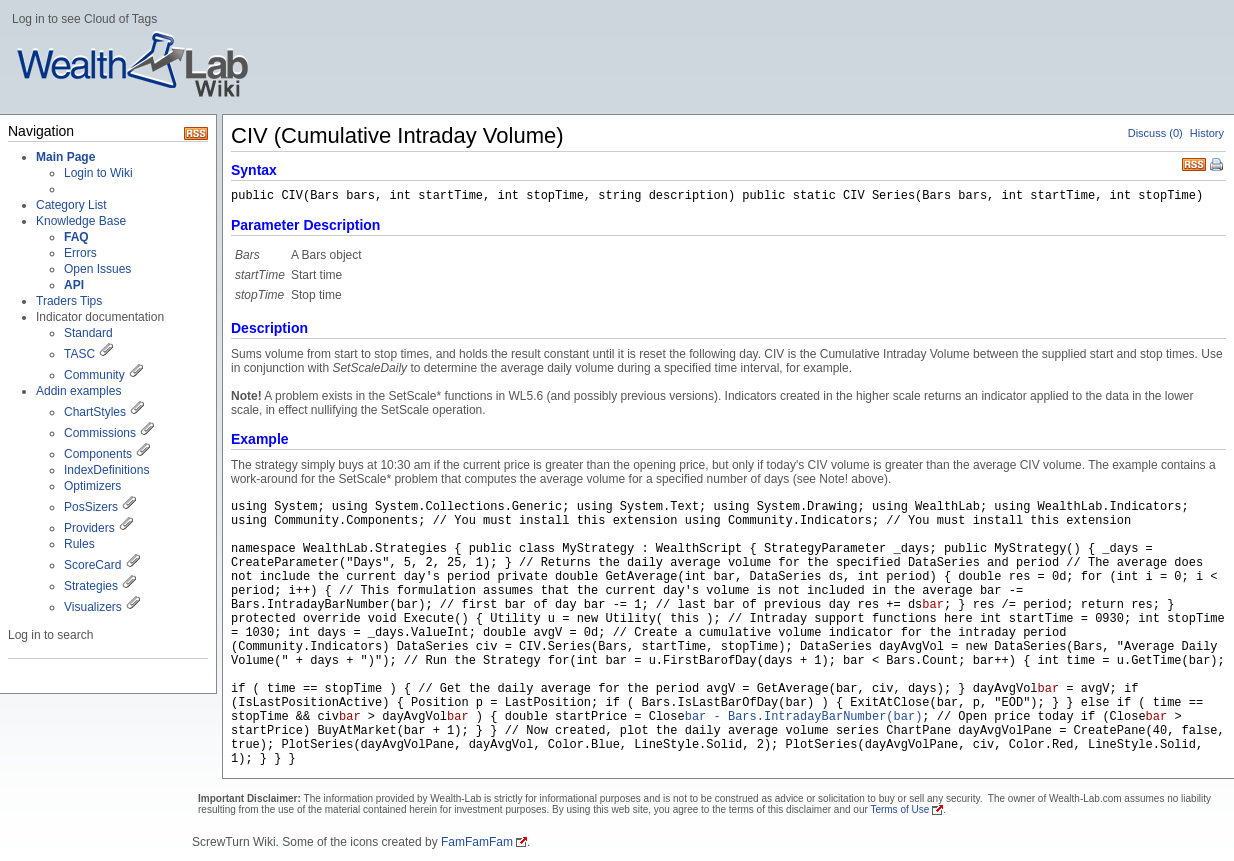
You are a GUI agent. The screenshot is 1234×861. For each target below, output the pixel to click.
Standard (88, 333)
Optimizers (92, 486)
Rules (79, 544)
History (1207, 133)
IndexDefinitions (106, 470)
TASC (79, 354)
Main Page (65, 157)
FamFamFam (477, 842)
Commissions (100, 433)
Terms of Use (899, 809)
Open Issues (97, 269)
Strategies (91, 586)
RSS (1194, 162)
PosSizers (91, 507)
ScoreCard (92, 565)
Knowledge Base (81, 221)
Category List (71, 205)
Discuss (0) (1155, 133)
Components (98, 454)
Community (94, 375)
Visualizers (93, 607)
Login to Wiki (98, 173)
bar (933, 605)
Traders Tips (69, 301)
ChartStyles (95, 412)
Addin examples (78, 391)
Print (1218, 166)
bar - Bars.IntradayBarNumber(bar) (804, 717)
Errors (80, 253)
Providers (89, 528)
